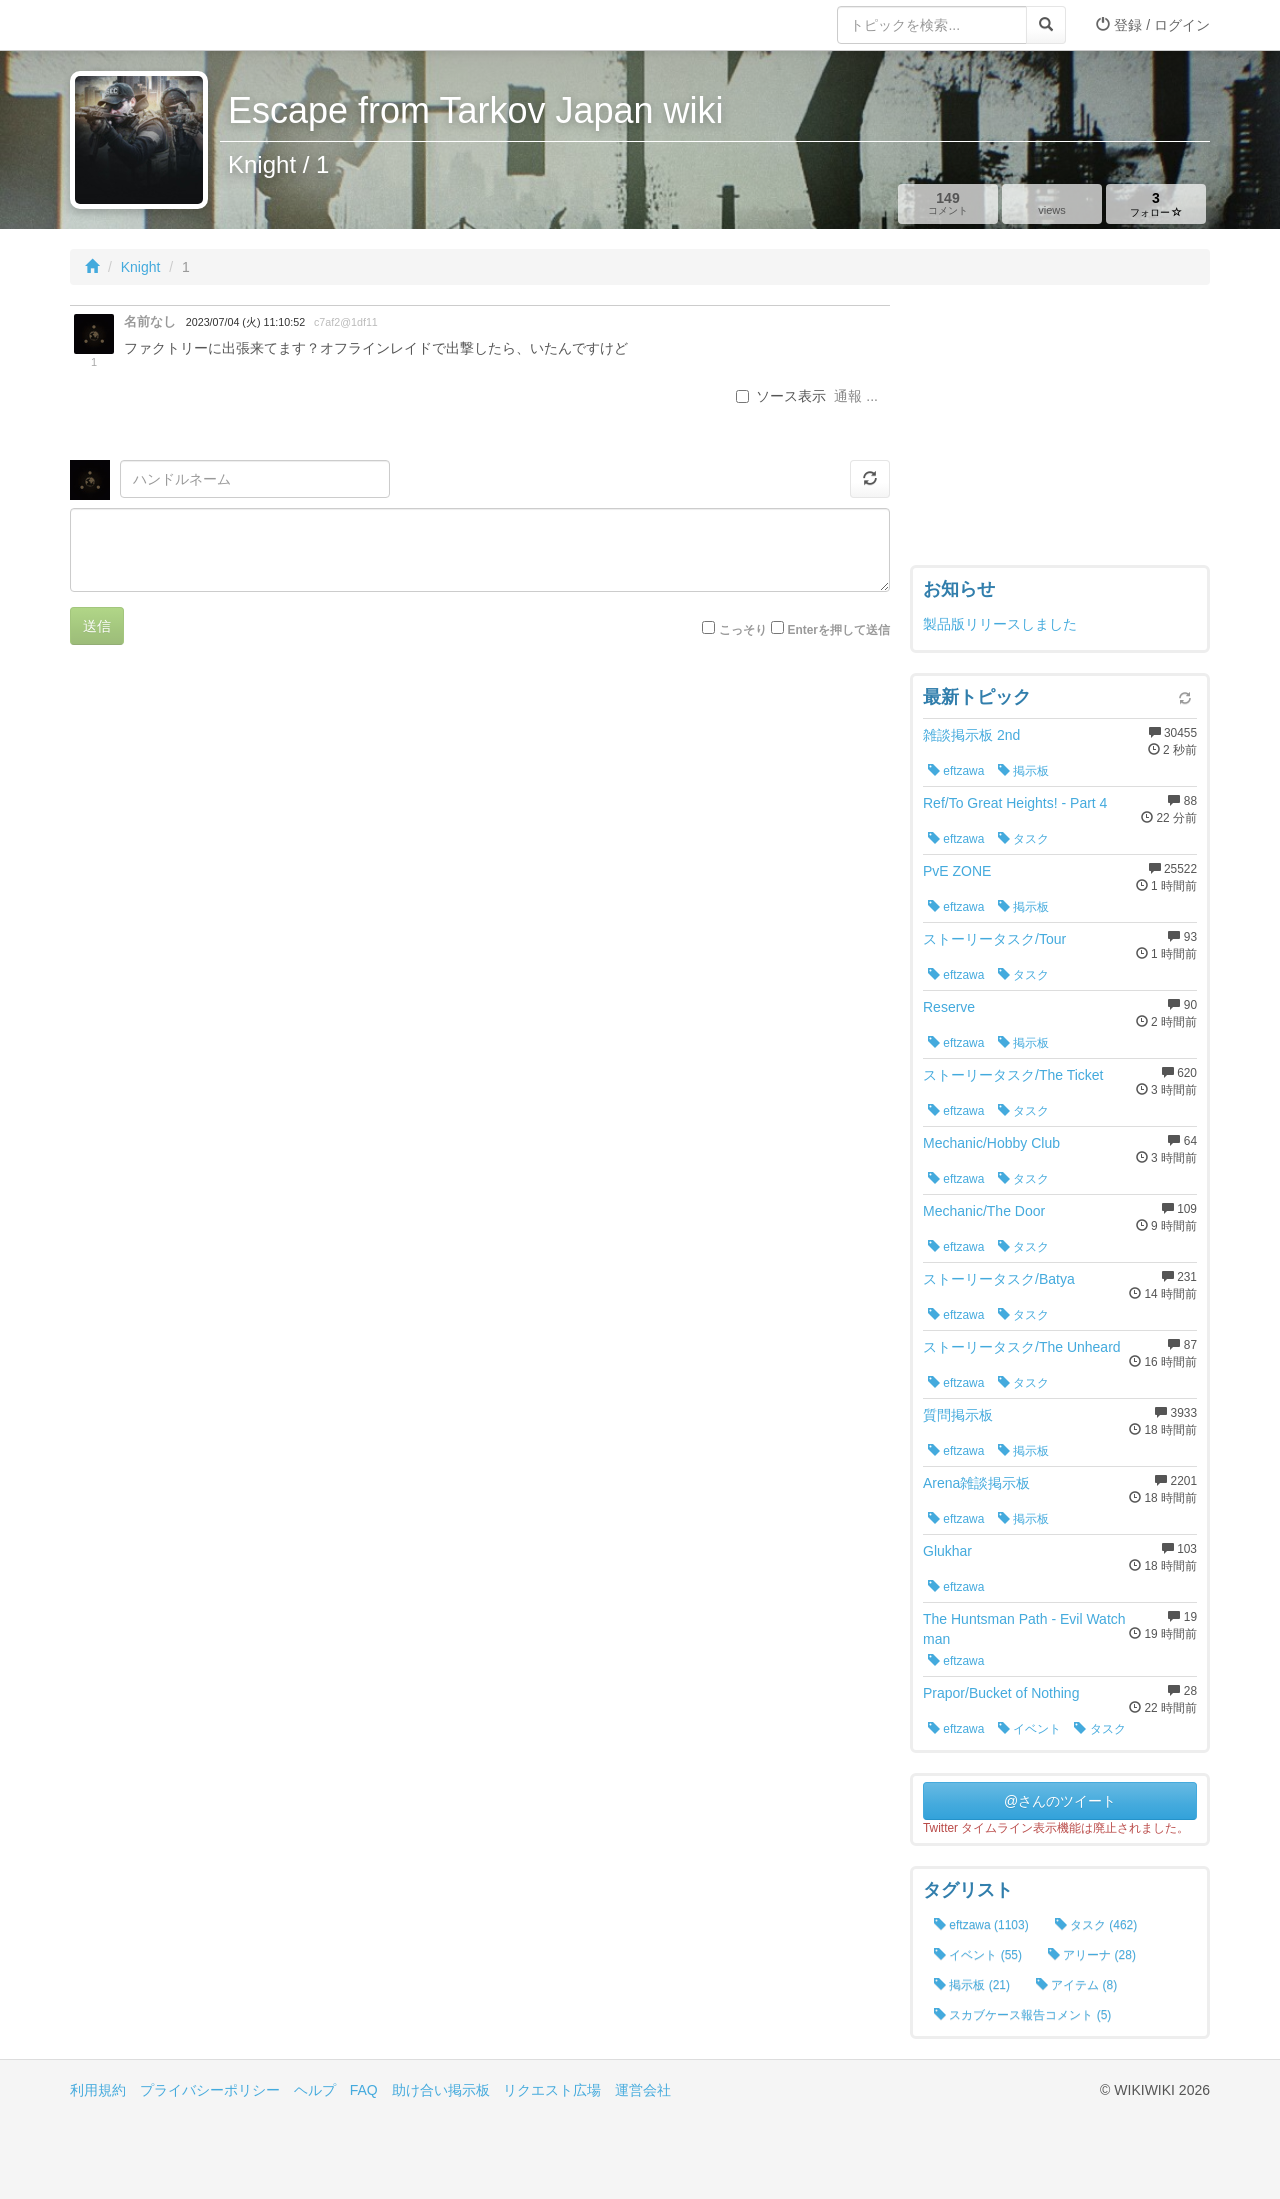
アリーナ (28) (1092, 1955)
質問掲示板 (958, 1415)
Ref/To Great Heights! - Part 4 (1015, 803)
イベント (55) (978, 1955)
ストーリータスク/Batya (999, 1279)
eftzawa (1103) (981, 1925)
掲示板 (1023, 771)
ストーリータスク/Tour (994, 939)
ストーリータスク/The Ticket (1013, 1075)
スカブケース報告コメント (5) (1022, 2015)
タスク (1023, 839)
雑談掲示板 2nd (971, 735)
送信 (97, 626)
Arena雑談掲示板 (976, 1483)
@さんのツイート (1060, 1801)
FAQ (364, 2090)
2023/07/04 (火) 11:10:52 (245, 322)
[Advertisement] (1060, 430)
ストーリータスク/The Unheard (1022, 1347)
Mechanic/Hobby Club (991, 1143)
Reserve (949, 1007)
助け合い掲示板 (441, 2090)
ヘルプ (315, 2090)
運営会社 (643, 2090)
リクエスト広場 (552, 2090)
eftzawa (956, 771)
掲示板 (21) (972, 1985)
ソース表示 (781, 396)
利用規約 (98, 2090)
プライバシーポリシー (210, 2090)
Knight (141, 267)
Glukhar (947, 1551)
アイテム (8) (1076, 1985)
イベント (1029, 1729)
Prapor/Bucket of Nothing (1001, 1693)
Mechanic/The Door (984, 1211)
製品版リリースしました (1000, 624)
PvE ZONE (957, 871)
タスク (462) (1096, 1925)
